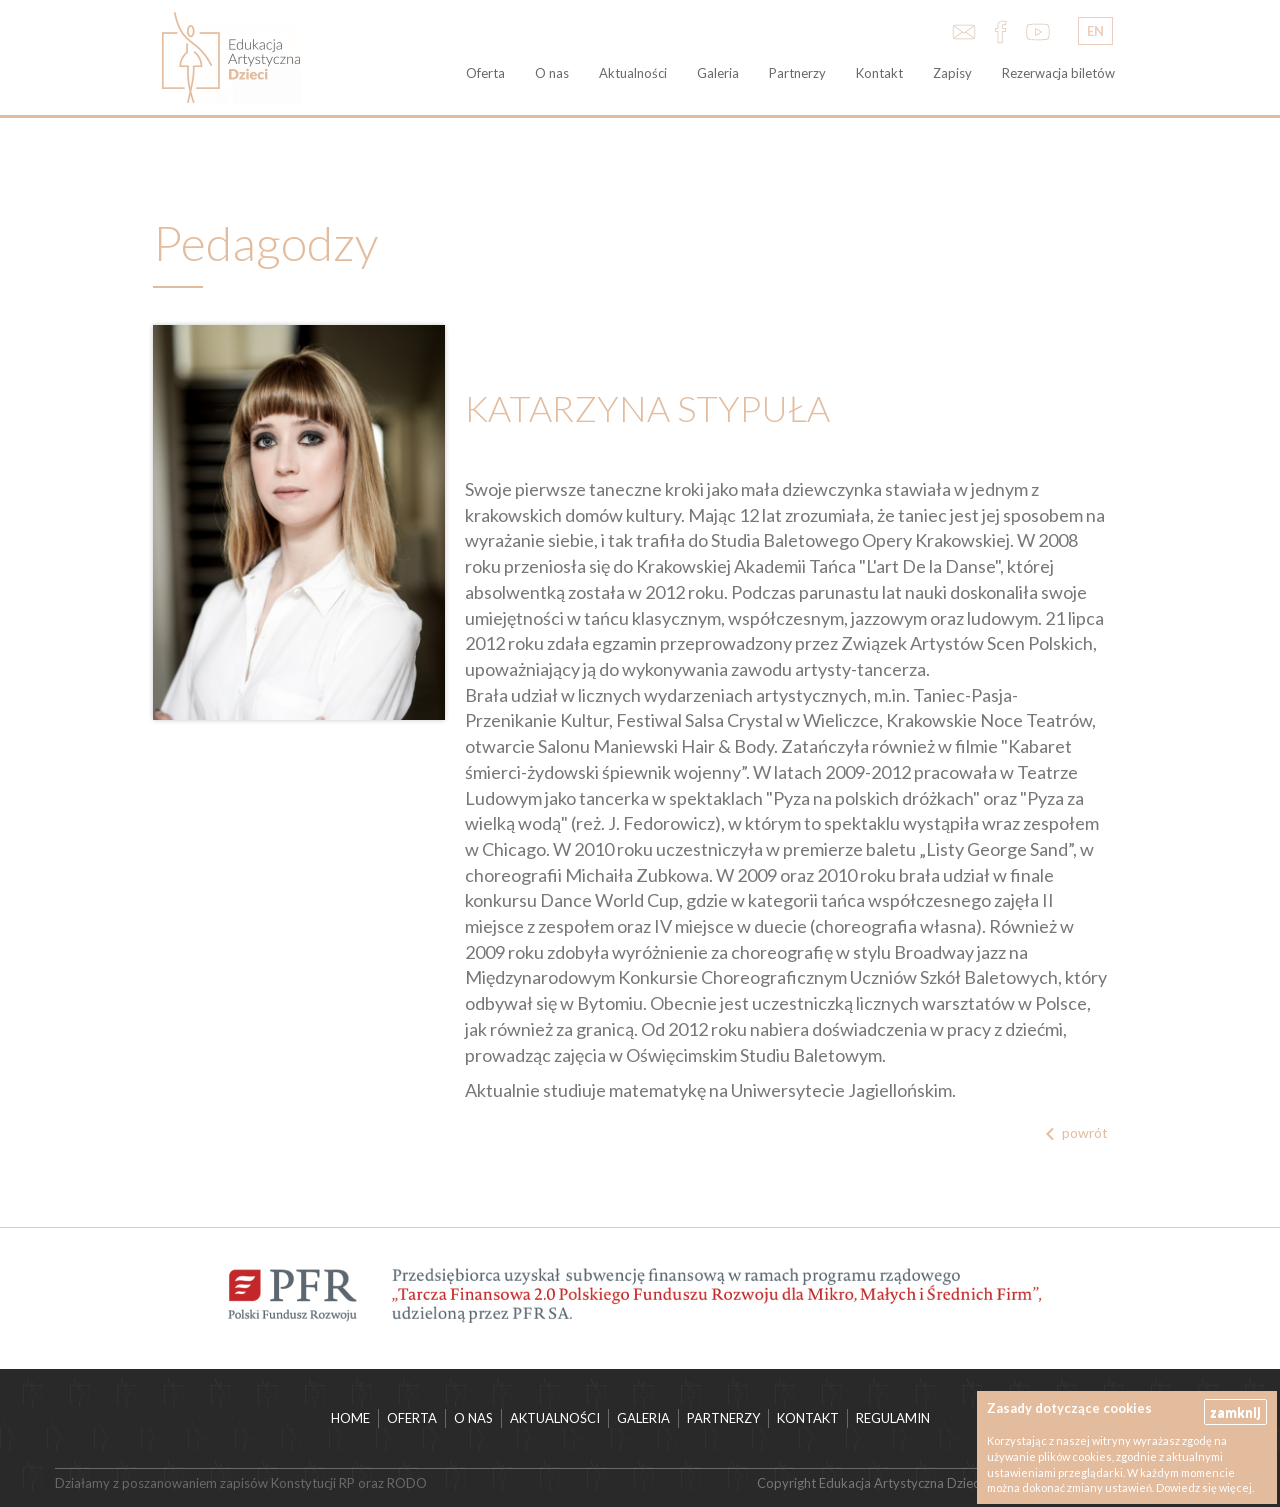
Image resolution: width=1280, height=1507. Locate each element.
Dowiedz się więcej (1204, 1487)
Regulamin (893, 1418)
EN (1095, 31)
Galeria (718, 73)
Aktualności (633, 73)
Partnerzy (797, 73)
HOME (350, 1418)
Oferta (485, 73)
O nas (552, 73)
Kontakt (879, 73)
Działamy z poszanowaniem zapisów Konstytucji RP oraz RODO (241, 1483)
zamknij (1235, 1411)
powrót (1085, 1132)
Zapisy (952, 73)
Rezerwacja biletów (1058, 73)
